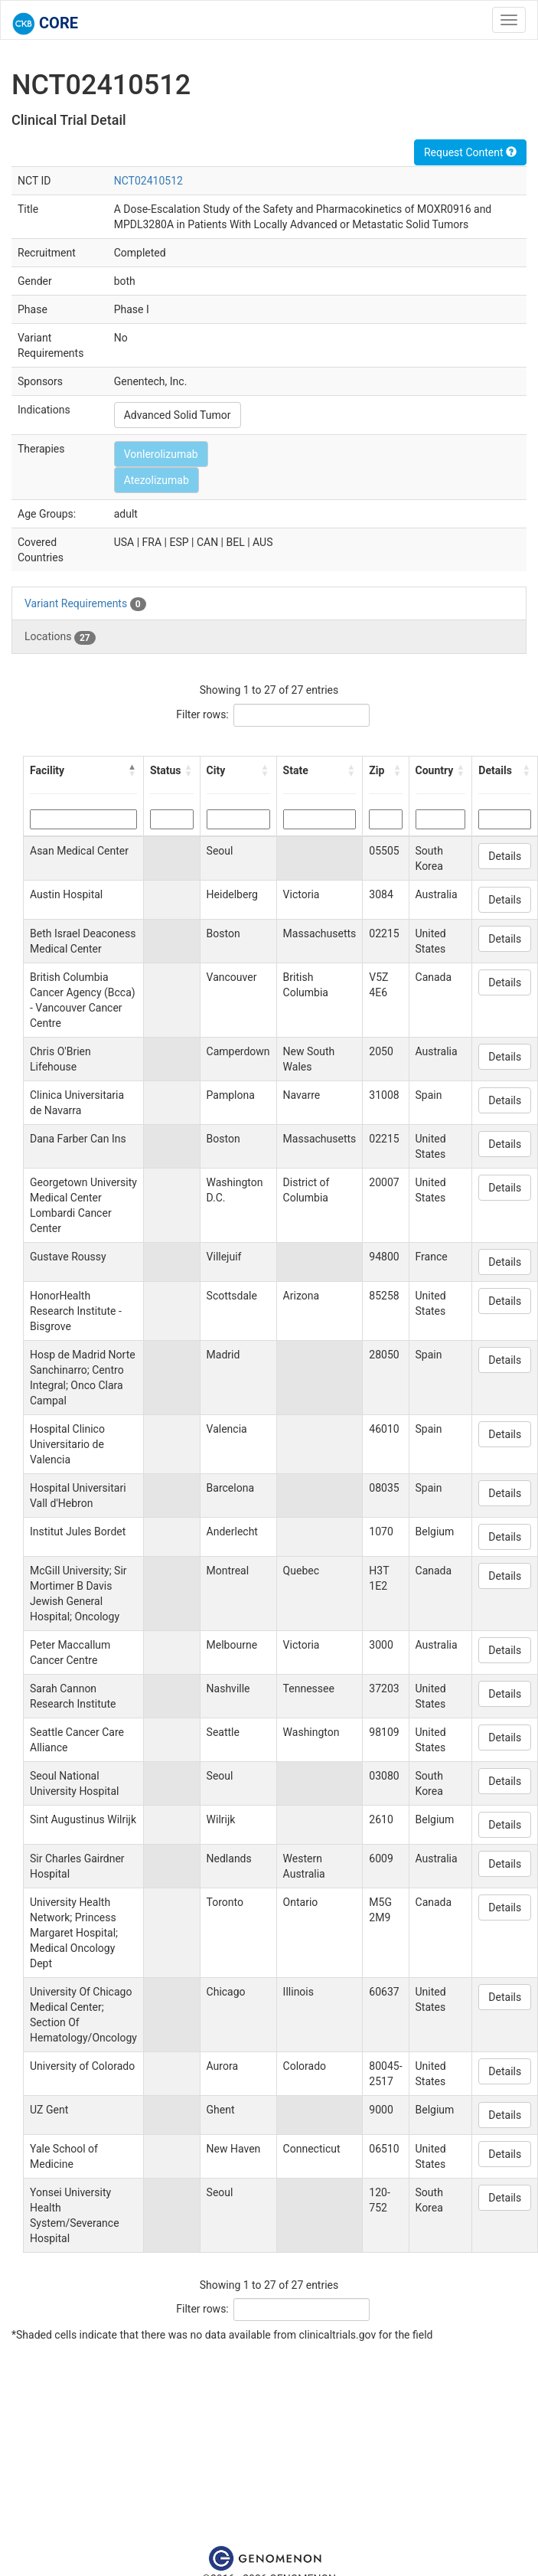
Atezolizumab (156, 480)
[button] (132, 770)
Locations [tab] (60, 637)
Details (504, 856)
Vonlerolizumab (161, 454)
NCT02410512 (148, 181)
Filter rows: (202, 714)
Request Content (470, 152)
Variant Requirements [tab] (85, 604)
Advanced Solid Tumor (177, 415)
